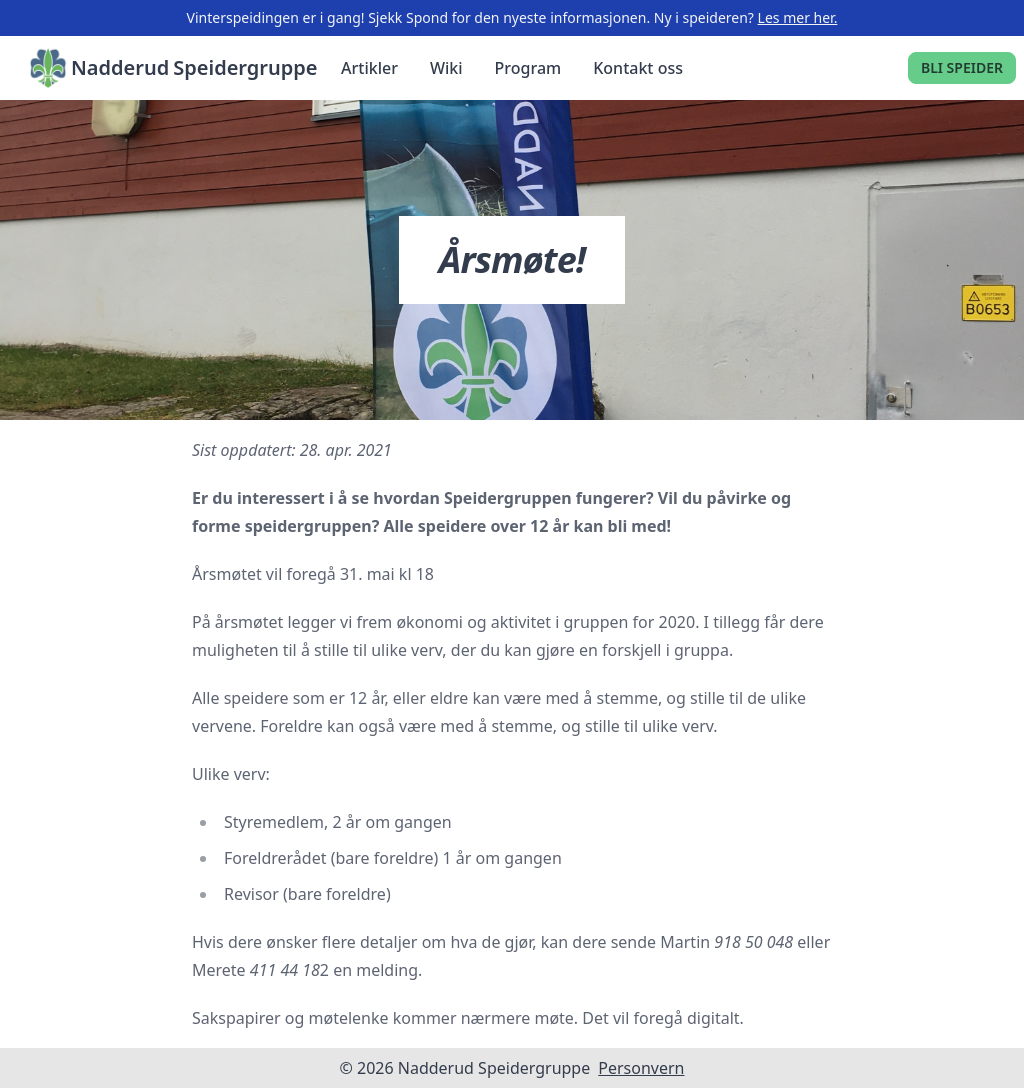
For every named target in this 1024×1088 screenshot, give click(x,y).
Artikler (369, 68)
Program (528, 68)
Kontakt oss (638, 68)
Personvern (641, 1068)
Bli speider (962, 67)
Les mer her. (798, 17)
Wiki (446, 68)
